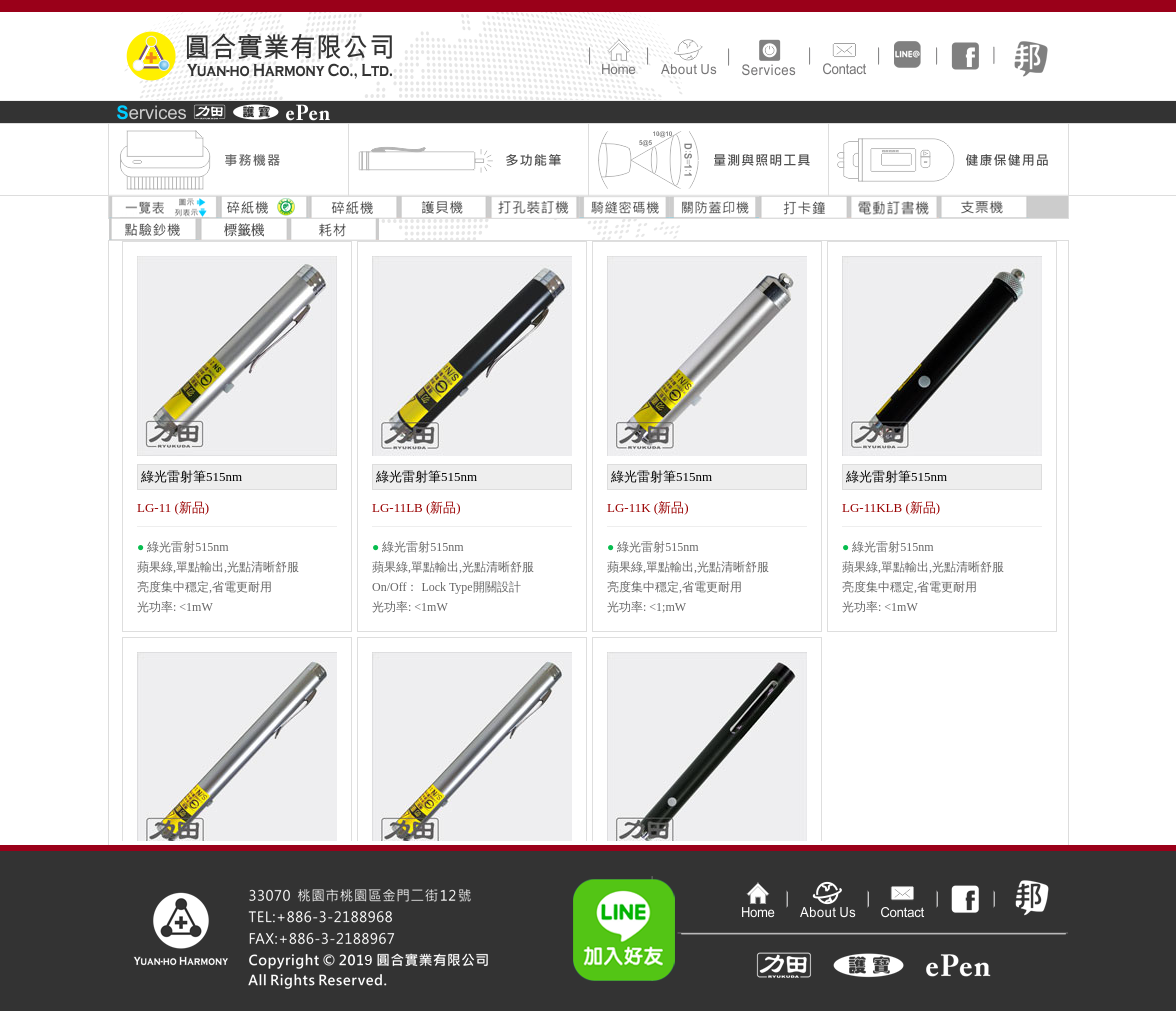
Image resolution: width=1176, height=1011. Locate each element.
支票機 (984, 207)
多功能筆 (468, 160)
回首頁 (618, 56)
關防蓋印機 (714, 207)
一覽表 (164, 207)
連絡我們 (843, 56)
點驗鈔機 (154, 229)
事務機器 (228, 160)
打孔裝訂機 (534, 207)
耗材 (334, 229)
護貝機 (444, 207)
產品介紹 (768, 56)
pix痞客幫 (1031, 888)
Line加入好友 (653, 916)
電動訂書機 (894, 207)
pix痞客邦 (1030, 56)
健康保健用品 (948, 160)
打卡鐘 (804, 207)
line (907, 56)
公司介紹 (687, 56)
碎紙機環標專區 (264, 207)
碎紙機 (354, 207)
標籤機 (244, 229)
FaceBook (964, 56)
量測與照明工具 (708, 160)
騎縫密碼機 (624, 207)
